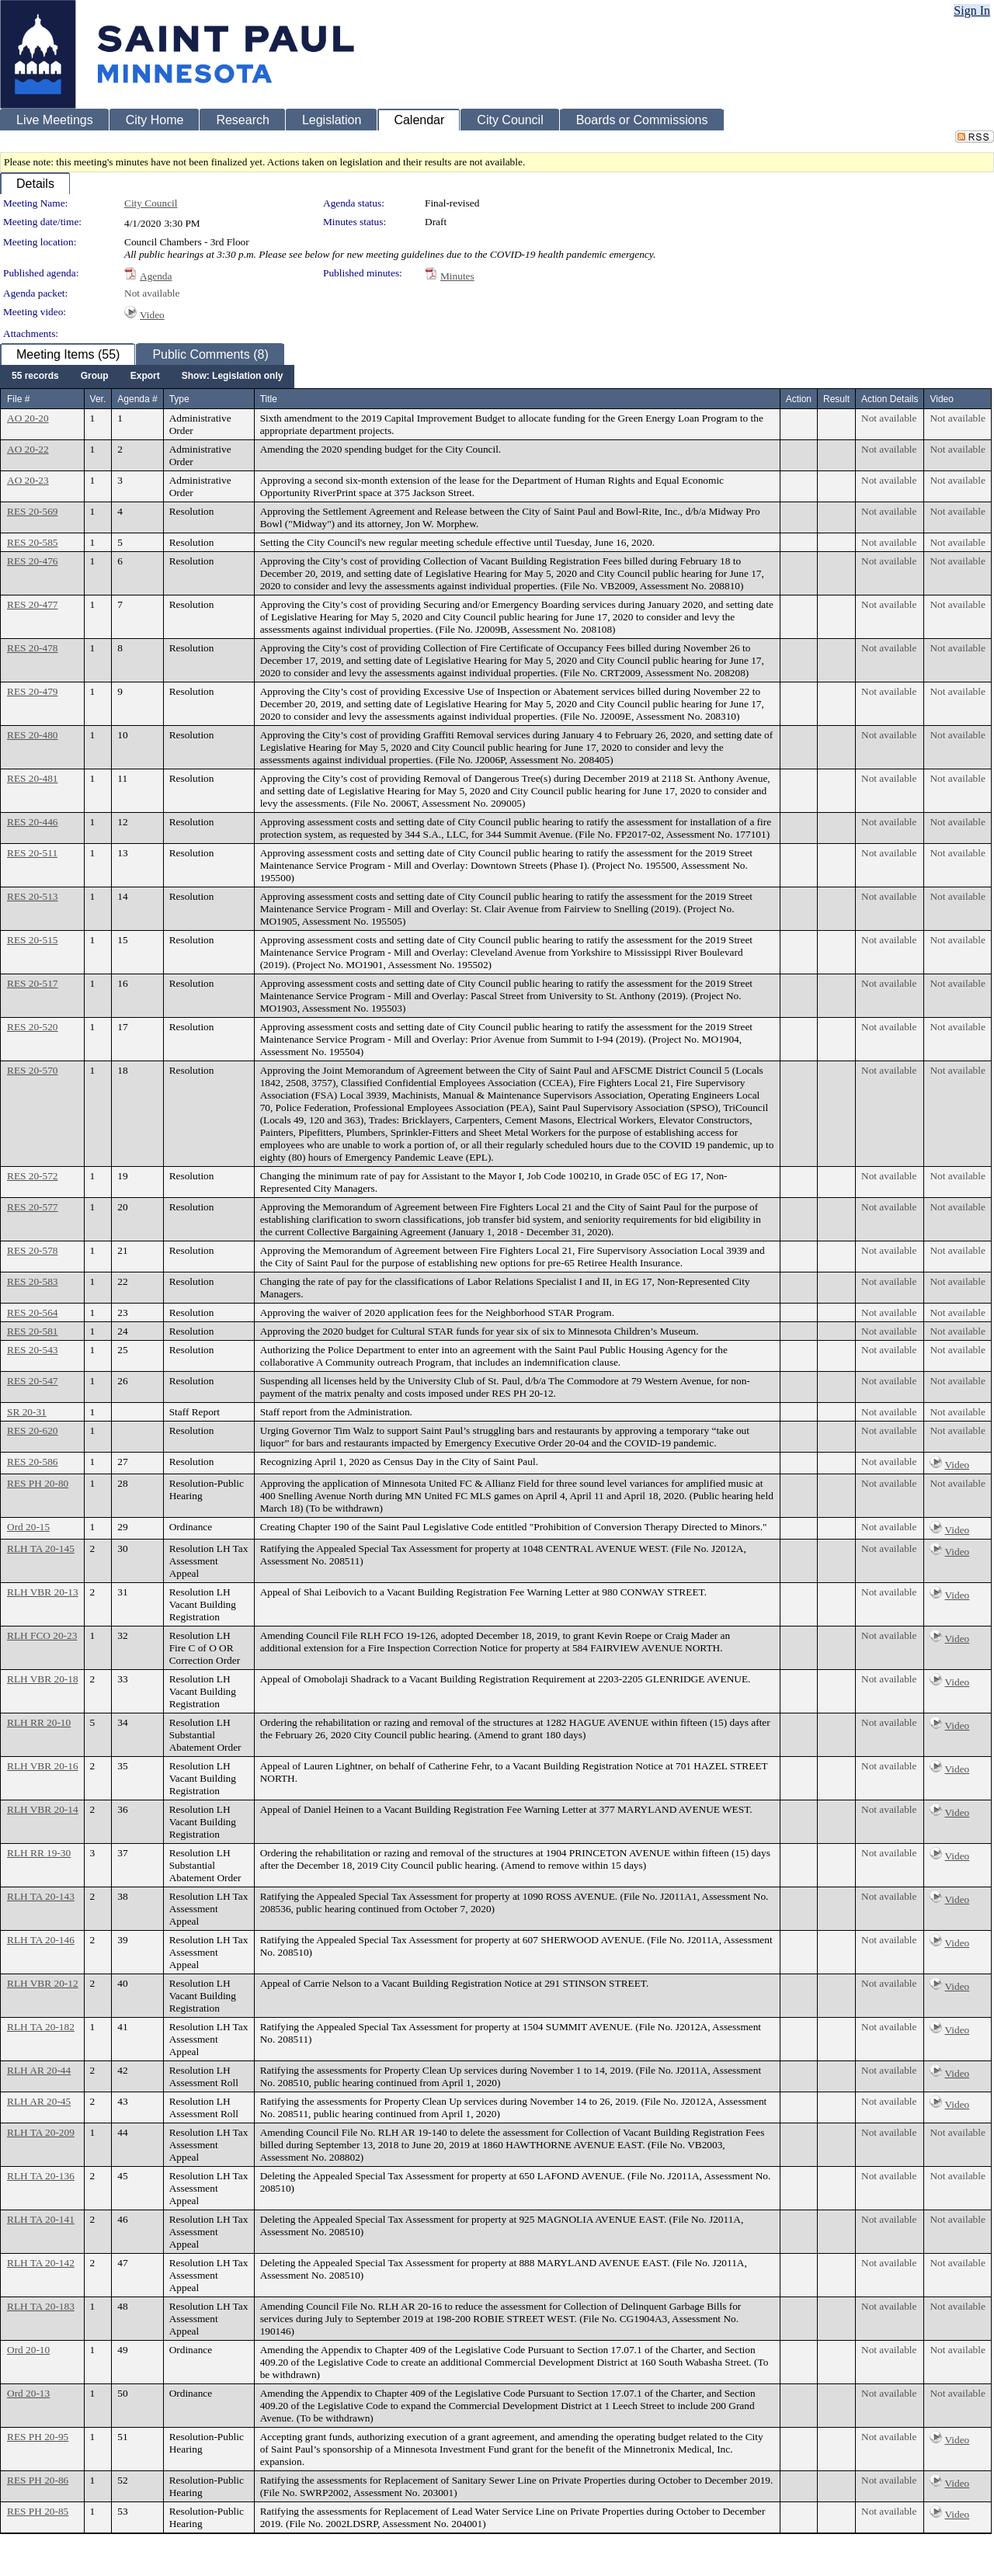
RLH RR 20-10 (39, 1722)
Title (268, 399)
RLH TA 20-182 (41, 2027)
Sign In (972, 10)
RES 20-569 (32, 511)
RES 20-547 (32, 1381)
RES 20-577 (32, 1207)
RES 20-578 (32, 1250)
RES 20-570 (32, 1070)
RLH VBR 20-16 (42, 1766)
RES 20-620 (32, 1430)
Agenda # (137, 399)
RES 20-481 (32, 778)
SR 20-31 (27, 1412)
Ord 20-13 (28, 2393)
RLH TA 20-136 (41, 2176)
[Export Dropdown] (145, 376)
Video (152, 315)
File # (18, 399)
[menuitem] (35, 376)
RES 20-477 (32, 604)
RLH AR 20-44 (39, 2070)
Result (836, 399)
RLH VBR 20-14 (42, 1809)
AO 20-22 (28, 449)
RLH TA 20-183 (41, 2306)
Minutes (457, 276)
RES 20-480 (32, 735)
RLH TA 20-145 (41, 1548)
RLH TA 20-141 (41, 2219)
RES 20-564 (32, 1312)
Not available (151, 293)
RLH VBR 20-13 (42, 1592)
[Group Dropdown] (94, 376)
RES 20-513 (32, 896)
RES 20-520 (32, 1027)
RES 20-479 (32, 691)
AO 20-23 (28, 480)
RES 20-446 (32, 822)
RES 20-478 (32, 648)
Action (799, 399)
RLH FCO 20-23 (42, 1635)
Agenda (156, 276)
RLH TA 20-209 (41, 2132)
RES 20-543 (32, 1350)
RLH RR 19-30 (39, 1853)
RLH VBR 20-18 (42, 1679)
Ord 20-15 (28, 1527)
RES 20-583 (32, 1281)
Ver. (98, 399)
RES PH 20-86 (37, 2480)
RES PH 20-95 (37, 2436)
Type (179, 399)
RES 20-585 (32, 542)
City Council (151, 203)
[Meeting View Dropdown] (232, 376)
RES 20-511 (32, 853)
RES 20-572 (32, 1176)
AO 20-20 (28, 418)
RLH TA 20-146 (41, 1940)
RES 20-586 (32, 1461)
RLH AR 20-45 (39, 2101)
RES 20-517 (32, 983)
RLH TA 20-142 (41, 2263)
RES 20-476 (32, 561)
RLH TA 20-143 (41, 1896)
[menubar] (147, 376)
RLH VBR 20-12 (42, 1983)
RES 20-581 (32, 1331)
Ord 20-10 (28, 2350)
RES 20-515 (32, 940)
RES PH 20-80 (37, 1483)
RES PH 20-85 (37, 2511)
